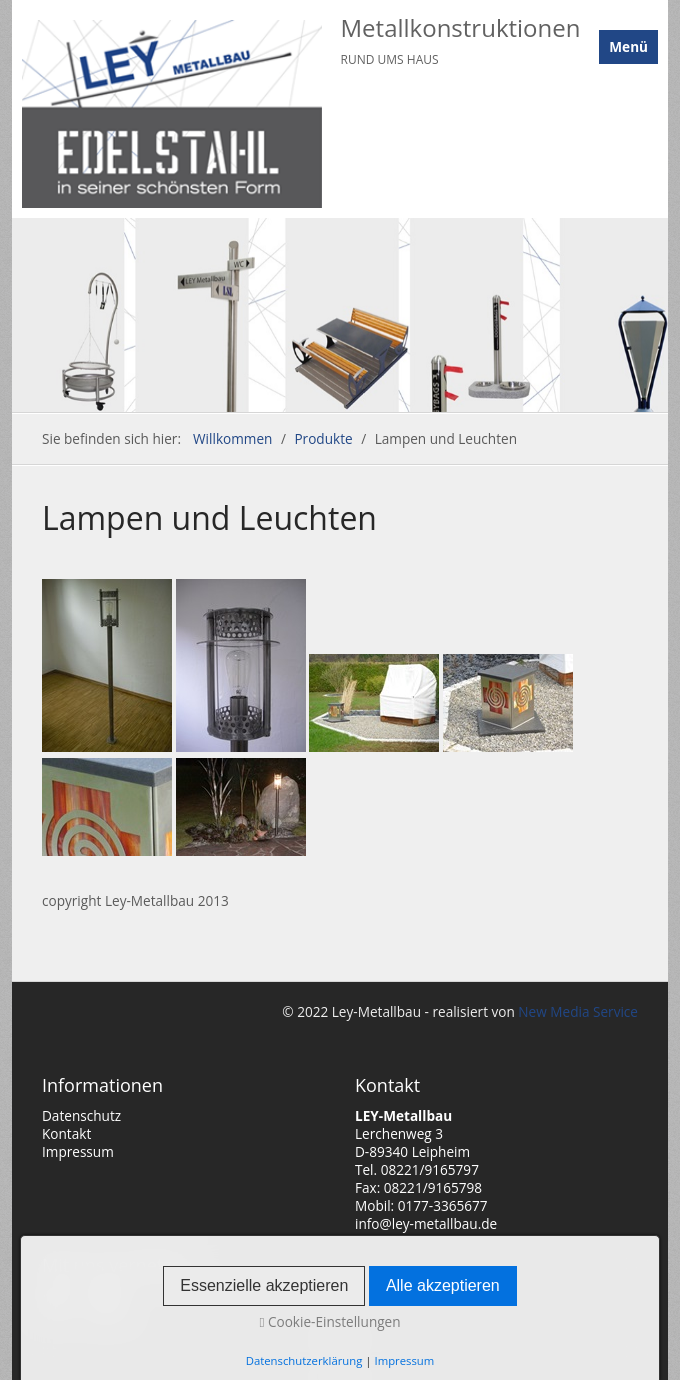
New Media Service (576, 1011)
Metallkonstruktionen (461, 27)
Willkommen (232, 438)
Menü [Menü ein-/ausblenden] (628, 46)
